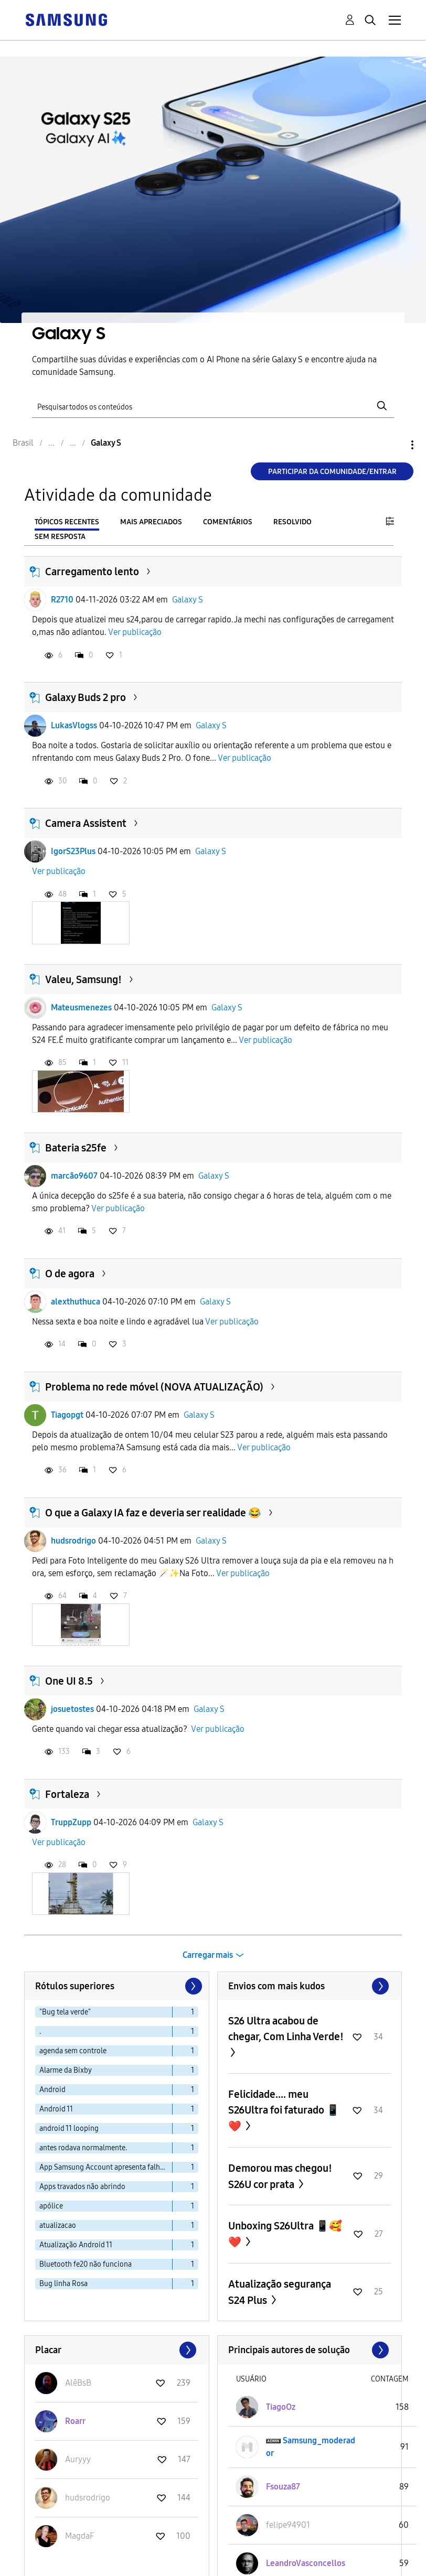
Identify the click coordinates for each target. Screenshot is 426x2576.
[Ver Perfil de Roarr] (75, 2421)
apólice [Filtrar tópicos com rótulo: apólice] (51, 2206)
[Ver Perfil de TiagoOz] (280, 2407)
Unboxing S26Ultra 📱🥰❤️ (285, 2233)
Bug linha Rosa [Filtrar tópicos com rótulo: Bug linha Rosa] (63, 2283)
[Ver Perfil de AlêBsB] (78, 2383)
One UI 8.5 (69, 1681)
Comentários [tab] (227, 522)
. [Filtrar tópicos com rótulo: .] (40, 2031)
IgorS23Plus (73, 851)
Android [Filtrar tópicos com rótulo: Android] (52, 2089)
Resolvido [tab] (292, 522)
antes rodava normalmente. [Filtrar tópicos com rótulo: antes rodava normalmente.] (83, 2147)
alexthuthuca (75, 1302)
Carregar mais (208, 1955)
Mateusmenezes (81, 1007)
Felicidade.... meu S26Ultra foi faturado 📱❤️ (283, 2110)
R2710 (62, 600)
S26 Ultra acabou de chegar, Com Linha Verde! (286, 2028)
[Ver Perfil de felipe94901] (288, 2525)
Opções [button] (394, 445)
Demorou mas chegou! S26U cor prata (280, 2176)
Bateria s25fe (75, 1147)
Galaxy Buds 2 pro (85, 697)
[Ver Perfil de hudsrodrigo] (87, 2498)
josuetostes (72, 1709)
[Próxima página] (192, 1986)
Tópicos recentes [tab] (67, 522)
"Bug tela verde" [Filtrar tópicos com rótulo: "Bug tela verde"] (65, 2012)
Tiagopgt (67, 1415)
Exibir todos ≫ (310, 1986)
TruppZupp (71, 1822)
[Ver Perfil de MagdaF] (79, 2536)
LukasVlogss (74, 725)
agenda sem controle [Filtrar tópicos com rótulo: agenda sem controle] (72, 2050)
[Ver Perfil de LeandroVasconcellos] (305, 2563)
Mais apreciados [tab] (151, 522)
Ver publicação (135, 632)
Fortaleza (67, 1794)
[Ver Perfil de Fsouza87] (283, 2487)
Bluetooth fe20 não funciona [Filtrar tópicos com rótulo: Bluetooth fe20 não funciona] (85, 2264)
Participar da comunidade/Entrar (332, 471)
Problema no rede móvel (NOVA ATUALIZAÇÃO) (154, 1387)
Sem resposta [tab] (60, 536)
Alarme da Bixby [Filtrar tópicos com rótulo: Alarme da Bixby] (65, 2070)
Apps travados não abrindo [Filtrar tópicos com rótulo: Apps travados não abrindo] (82, 2186)
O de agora (69, 1273)
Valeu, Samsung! (83, 979)
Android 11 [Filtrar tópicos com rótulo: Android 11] (56, 2109)
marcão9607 (74, 1176)
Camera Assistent (85, 823)
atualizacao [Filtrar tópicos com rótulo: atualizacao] (57, 2225)
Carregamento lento (92, 571)
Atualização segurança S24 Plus (279, 2292)
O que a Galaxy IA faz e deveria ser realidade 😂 (153, 1512)
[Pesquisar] (213, 405)
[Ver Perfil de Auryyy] (78, 2459)
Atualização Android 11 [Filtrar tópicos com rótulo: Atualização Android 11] (75, 2244)
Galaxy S (187, 600)
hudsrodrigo (73, 1541)
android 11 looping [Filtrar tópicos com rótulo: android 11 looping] (69, 2128)
